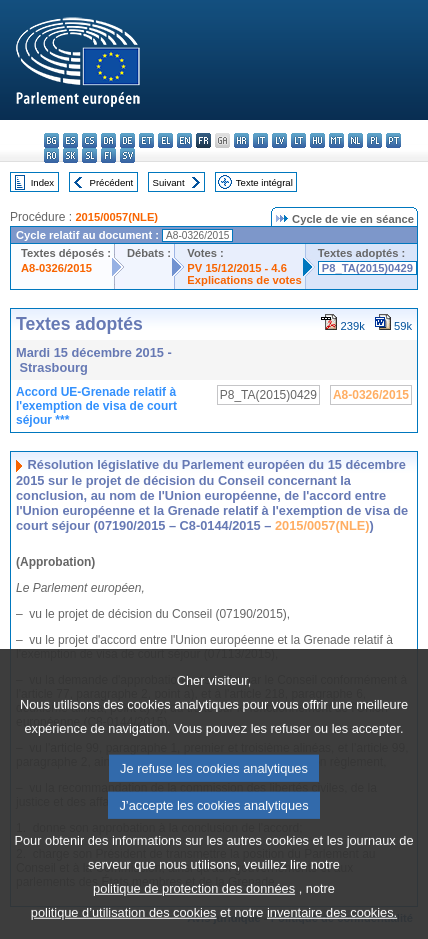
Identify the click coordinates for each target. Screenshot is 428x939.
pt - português (393, 140)
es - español (70, 140)
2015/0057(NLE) (116, 217)
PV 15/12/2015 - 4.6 (237, 268)
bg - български (51, 140)
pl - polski (374, 140)
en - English (184, 140)
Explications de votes (244, 280)
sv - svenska (127, 155)
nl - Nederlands (355, 140)
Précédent (112, 182)
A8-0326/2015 (56, 268)
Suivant (169, 182)
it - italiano (260, 140)
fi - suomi (108, 155)
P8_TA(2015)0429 (367, 268)
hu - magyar (317, 140)
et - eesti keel (146, 140)
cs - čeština (89, 140)
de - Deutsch (127, 140)
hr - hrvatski (241, 140)
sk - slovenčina (70, 155)
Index (42, 182)
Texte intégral (264, 182)
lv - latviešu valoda (279, 140)
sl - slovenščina (89, 155)
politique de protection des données (194, 917)
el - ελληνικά (165, 140)
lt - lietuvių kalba (298, 140)
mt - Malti (336, 140)
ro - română (51, 155)
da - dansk (108, 140)
